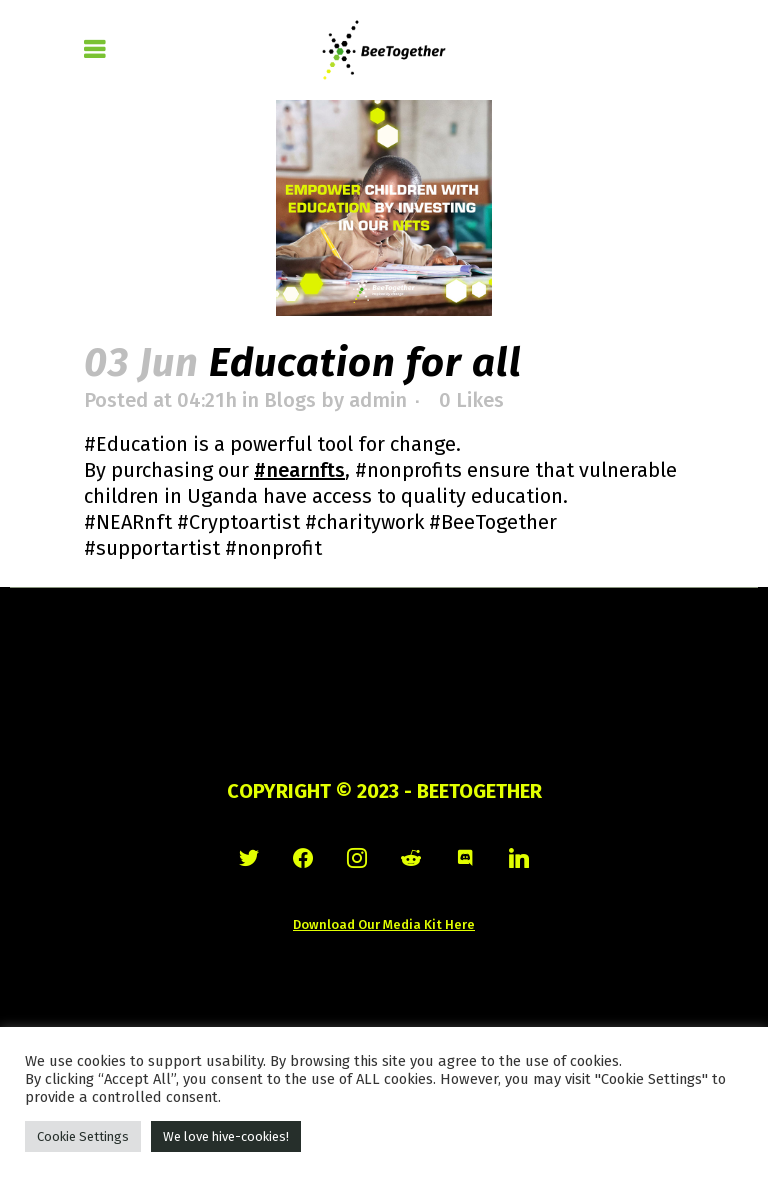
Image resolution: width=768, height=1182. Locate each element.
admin (378, 400)
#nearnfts (299, 470)
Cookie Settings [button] (83, 1136)
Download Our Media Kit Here (384, 924)
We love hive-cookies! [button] (226, 1136)
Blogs (290, 400)
